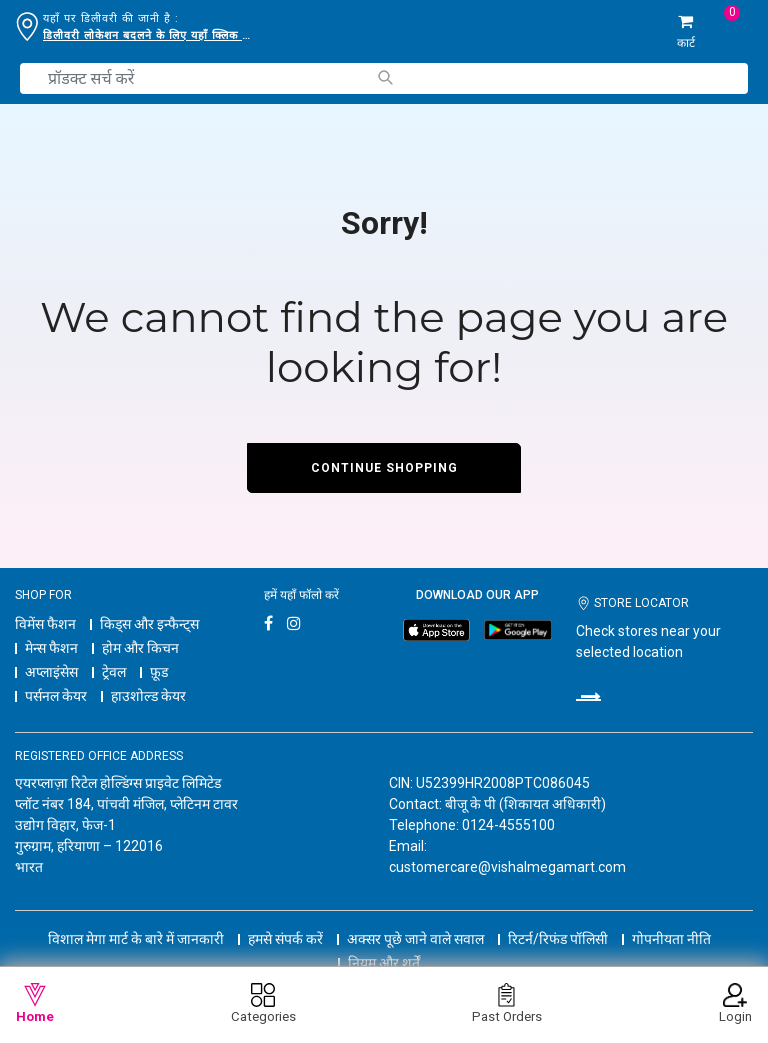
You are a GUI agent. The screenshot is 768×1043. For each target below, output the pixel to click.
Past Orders (507, 1003)
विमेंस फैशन (45, 624)
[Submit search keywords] (384, 77)
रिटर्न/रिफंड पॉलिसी (558, 939)
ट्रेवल (114, 672)
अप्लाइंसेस (51, 672)
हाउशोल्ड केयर (148, 696)
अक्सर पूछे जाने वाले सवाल (415, 939)
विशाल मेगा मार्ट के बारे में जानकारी (136, 939)
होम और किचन (140, 648)
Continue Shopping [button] (384, 468)
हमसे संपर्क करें (285, 939)
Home (35, 1003)
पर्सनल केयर (56, 696)
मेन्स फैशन (51, 648)
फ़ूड (159, 672)
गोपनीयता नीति (671, 939)
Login (735, 1003)
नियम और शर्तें (384, 963)
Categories (263, 1003)
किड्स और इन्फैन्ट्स (149, 624)
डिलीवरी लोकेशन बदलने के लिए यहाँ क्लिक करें (148, 35)
